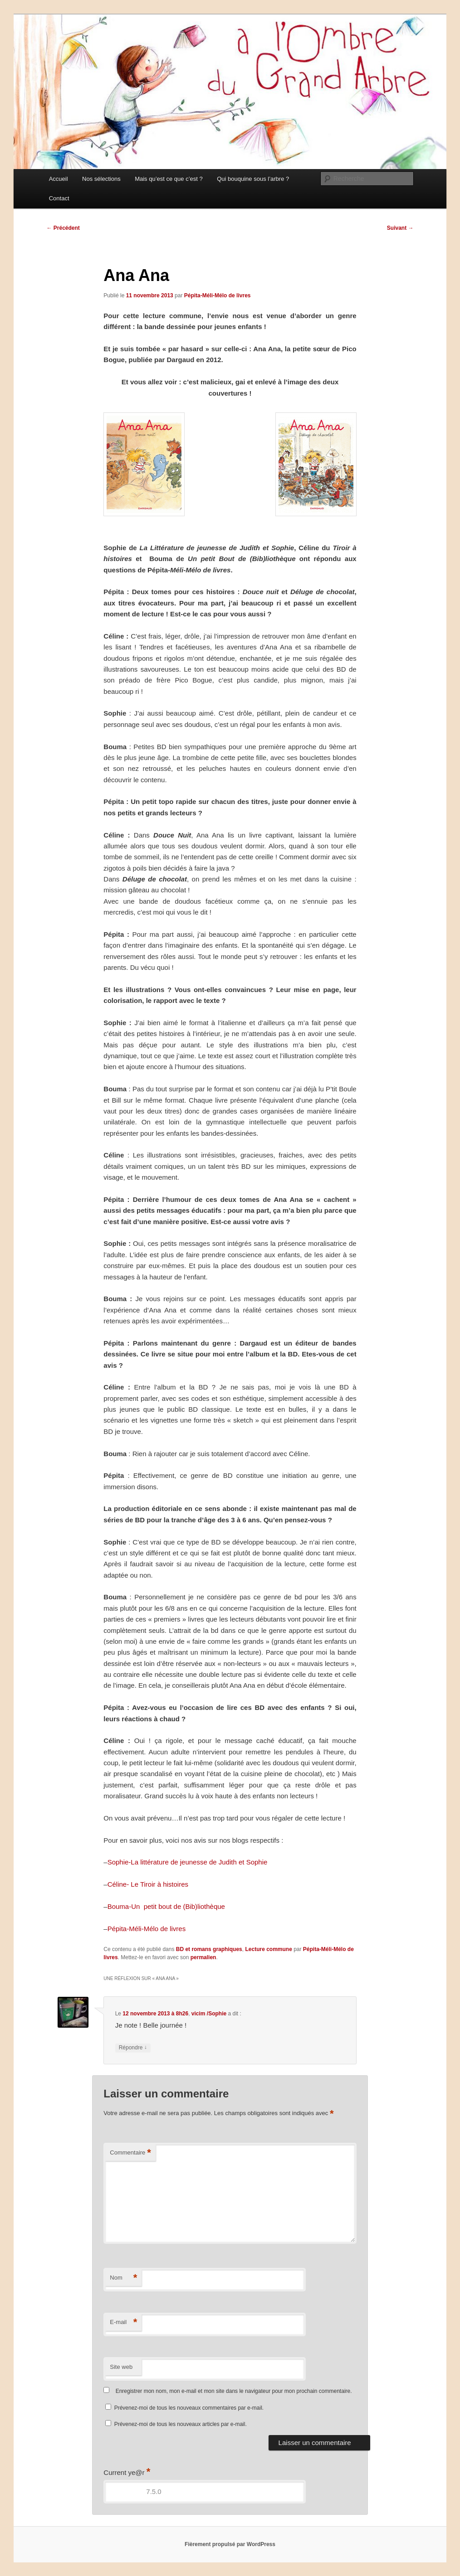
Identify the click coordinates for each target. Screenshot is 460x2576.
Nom (123, 2278)
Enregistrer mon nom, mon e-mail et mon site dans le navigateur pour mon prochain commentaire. (234, 2391)
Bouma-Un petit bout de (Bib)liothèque (166, 1906)
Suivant (400, 228)
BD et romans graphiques (209, 1949)
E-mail (123, 2322)
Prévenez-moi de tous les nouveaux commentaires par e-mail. (189, 2408)
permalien (203, 1957)
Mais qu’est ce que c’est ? (169, 178)
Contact (59, 198)
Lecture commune (268, 1949)
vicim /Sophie (208, 2013)
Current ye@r (126, 2472)
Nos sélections (101, 178)
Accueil (58, 178)
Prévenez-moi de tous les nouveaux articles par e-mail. (180, 2424)
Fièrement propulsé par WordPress (230, 2544)
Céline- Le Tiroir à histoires (148, 1884)
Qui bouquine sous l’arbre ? (253, 178)
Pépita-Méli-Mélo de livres (217, 295)
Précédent (63, 228)
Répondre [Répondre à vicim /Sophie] (133, 2047)
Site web (121, 2366)
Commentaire (130, 2153)
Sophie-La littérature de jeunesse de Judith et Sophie (188, 1862)
